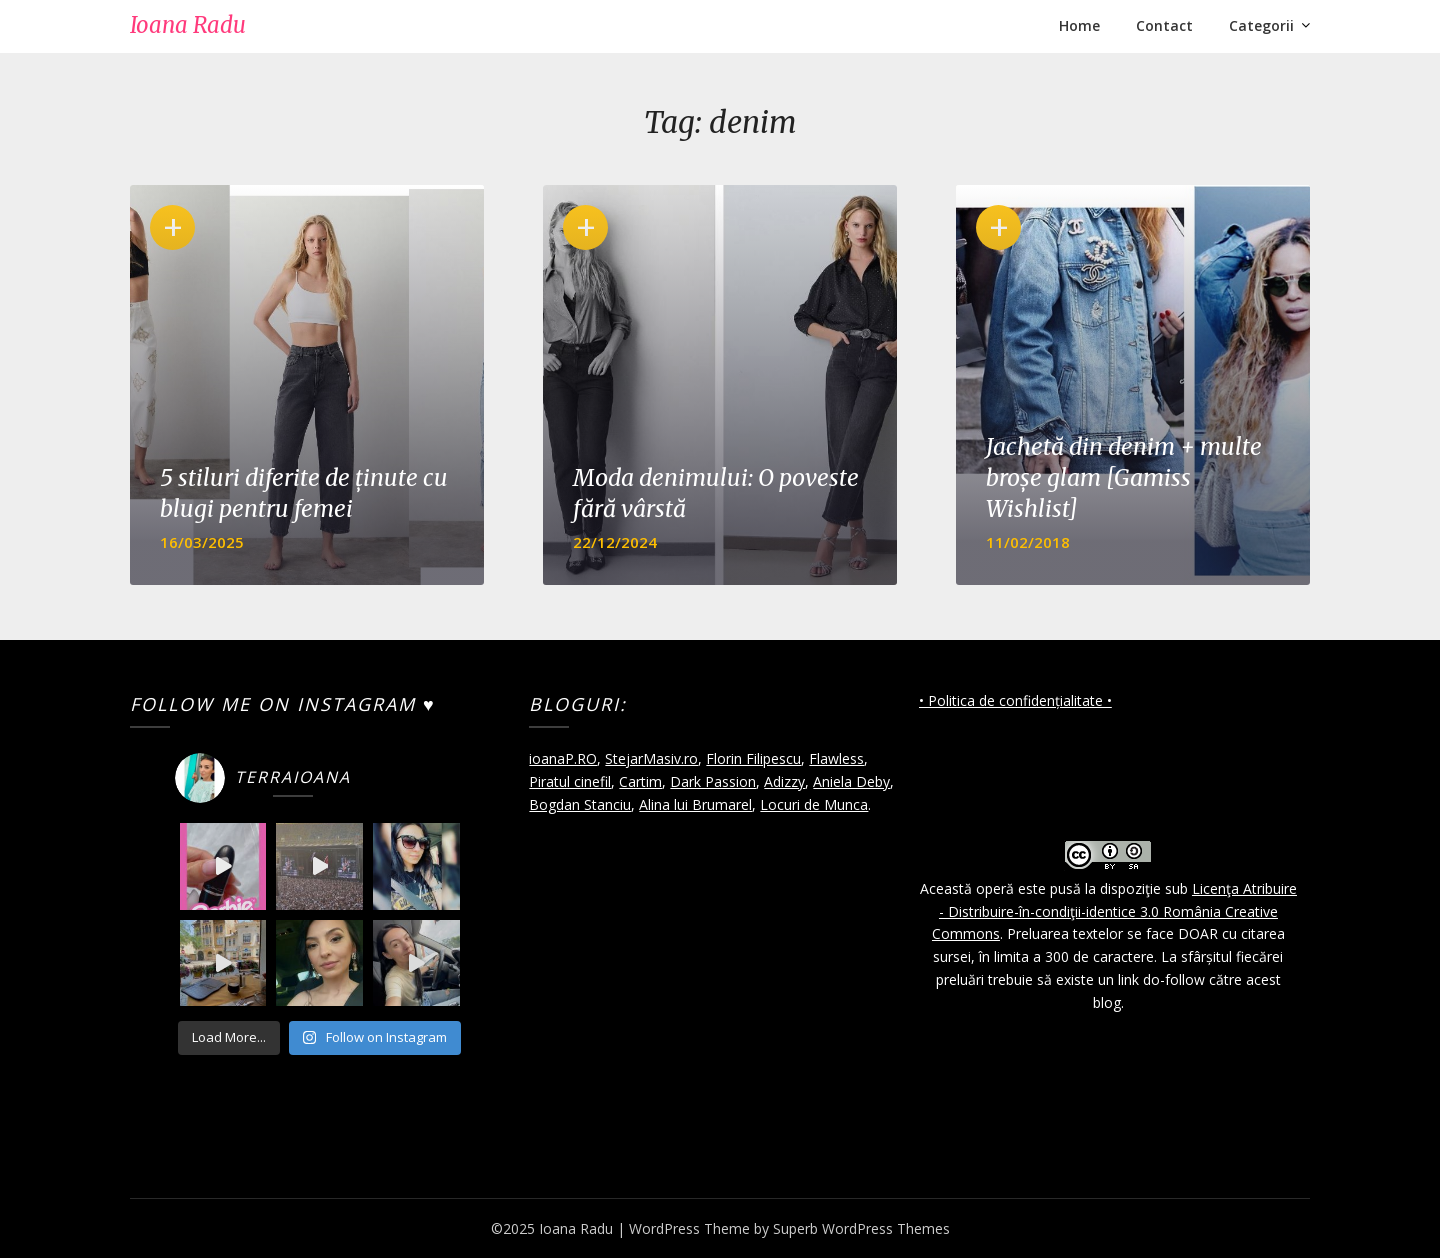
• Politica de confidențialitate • (1015, 700)
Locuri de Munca (814, 804)
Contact (1164, 25)
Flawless (836, 758)
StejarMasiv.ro (651, 758)
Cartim (640, 781)
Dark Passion (713, 781)
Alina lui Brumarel (695, 804)
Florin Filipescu (753, 758)
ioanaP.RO (563, 758)
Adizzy (784, 781)
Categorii (1261, 25)
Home (1079, 25)
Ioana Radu (188, 25)
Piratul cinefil (570, 781)
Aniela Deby (851, 781)
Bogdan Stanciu (580, 804)
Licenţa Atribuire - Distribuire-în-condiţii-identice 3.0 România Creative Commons (1114, 911)
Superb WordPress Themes (861, 1228)
